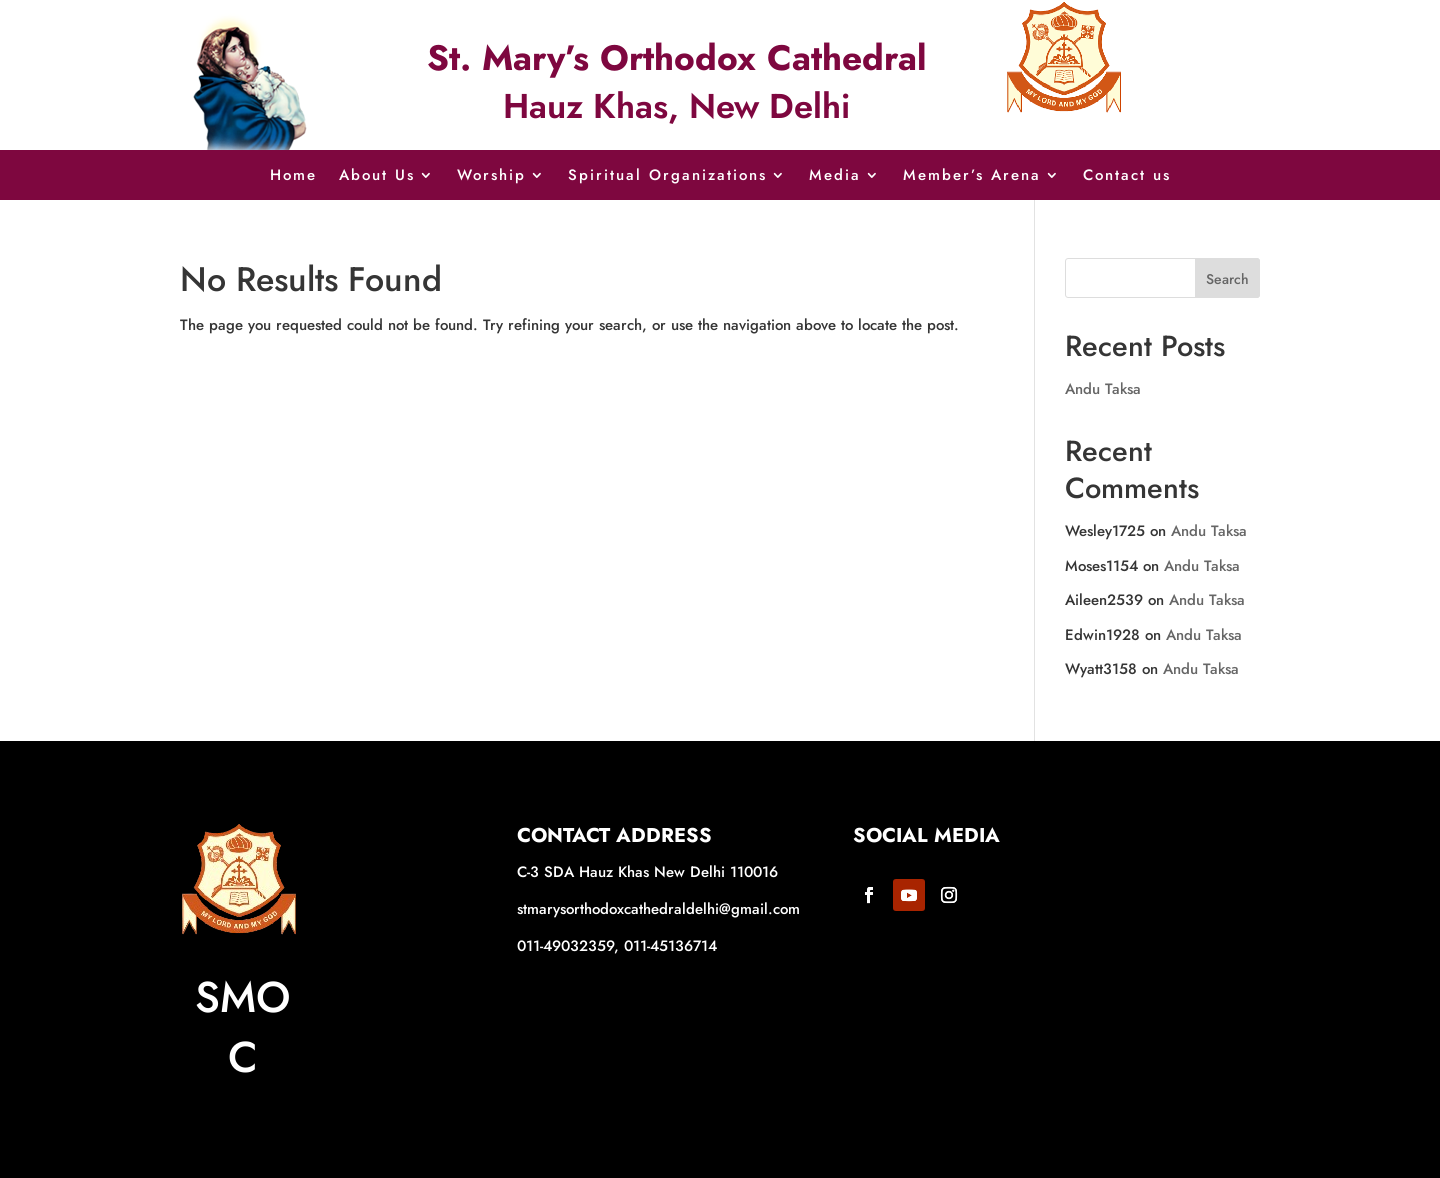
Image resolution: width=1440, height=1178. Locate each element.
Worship (491, 177)
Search (1227, 279)
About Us (377, 177)
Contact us (1127, 177)
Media (835, 177)
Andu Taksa (1103, 389)
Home (293, 177)
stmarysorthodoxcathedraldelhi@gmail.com (658, 909)
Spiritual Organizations (667, 177)
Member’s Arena (972, 177)
